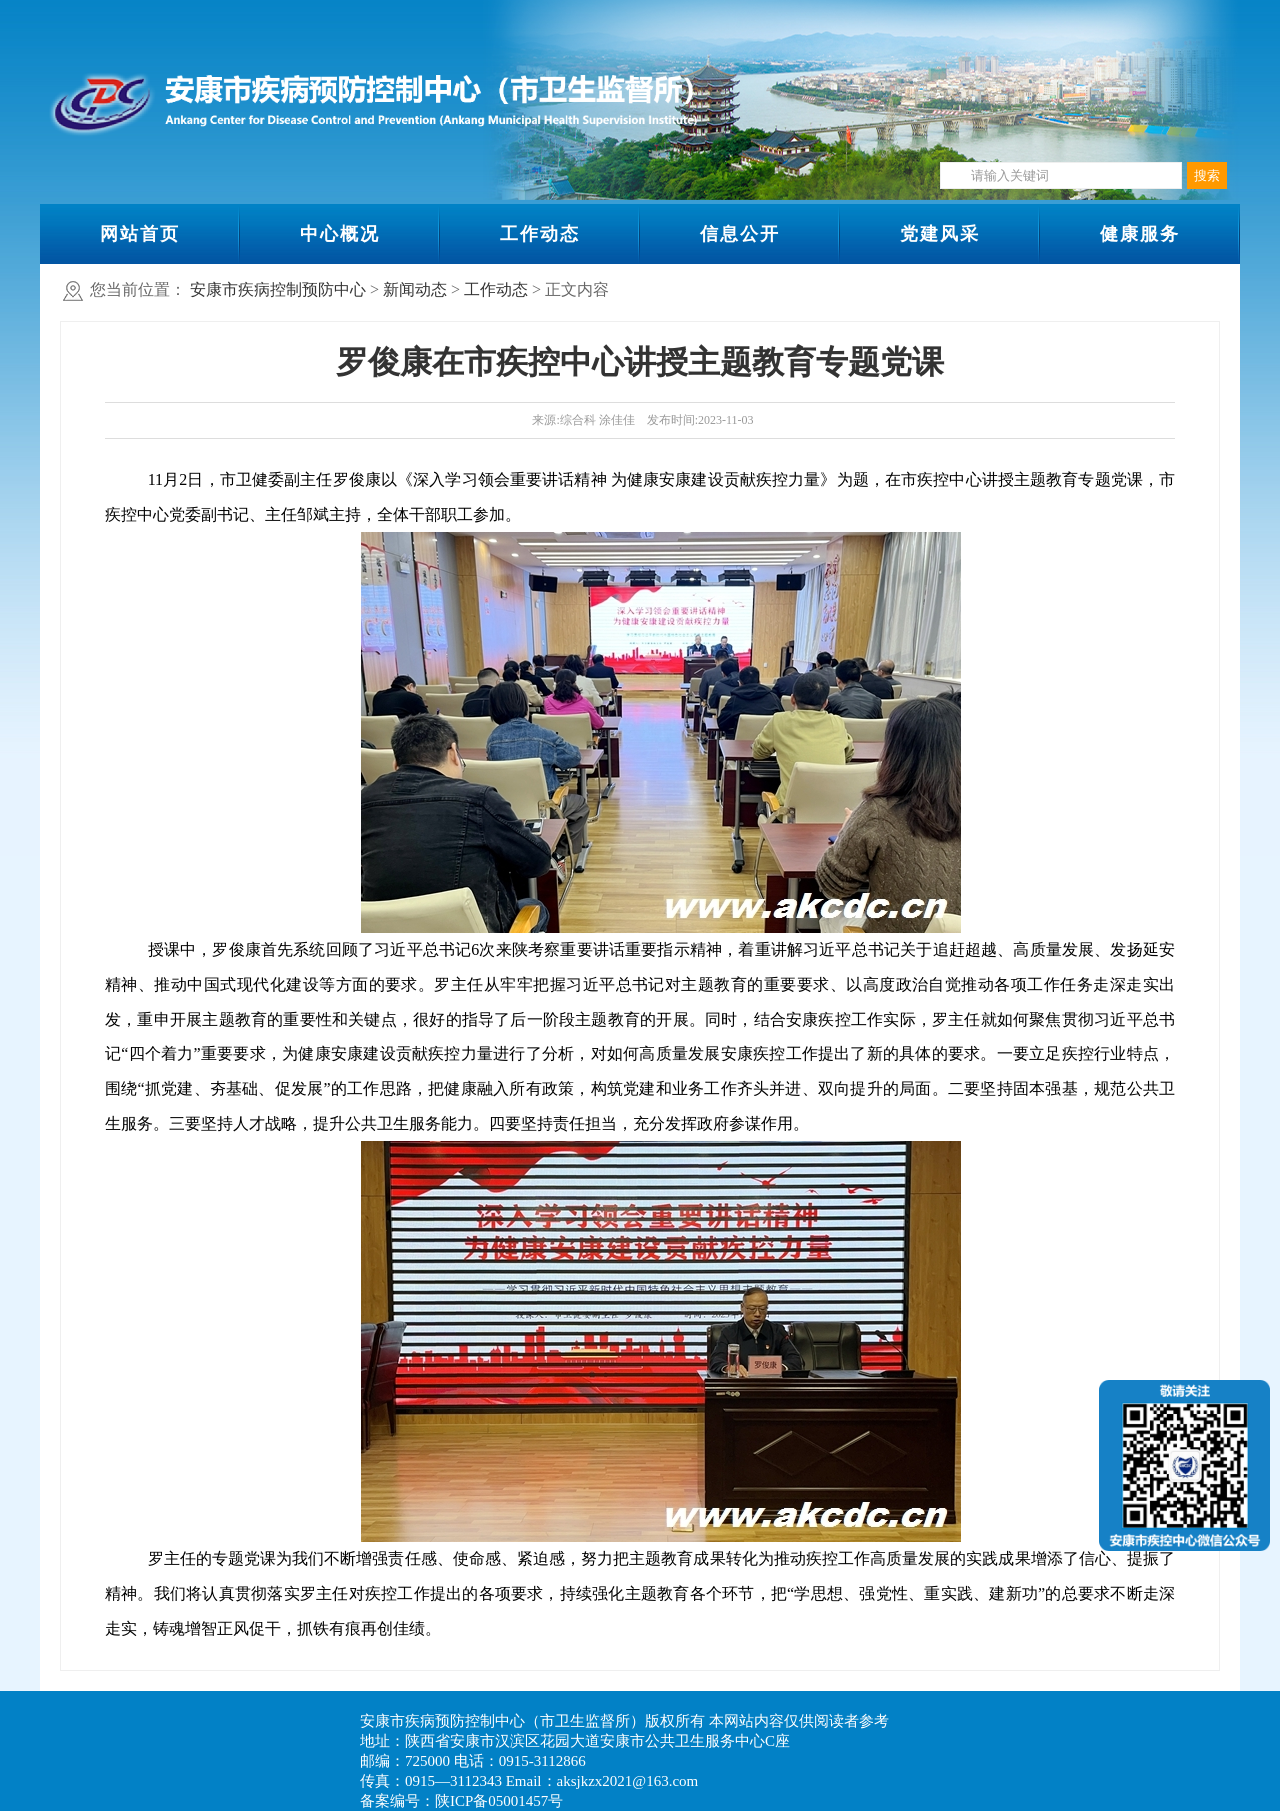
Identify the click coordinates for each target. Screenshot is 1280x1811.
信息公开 (740, 234)
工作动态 (540, 234)
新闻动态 (415, 289)
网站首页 (140, 234)
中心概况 (340, 234)
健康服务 (1140, 234)
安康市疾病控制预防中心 (278, 289)
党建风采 (940, 234)
